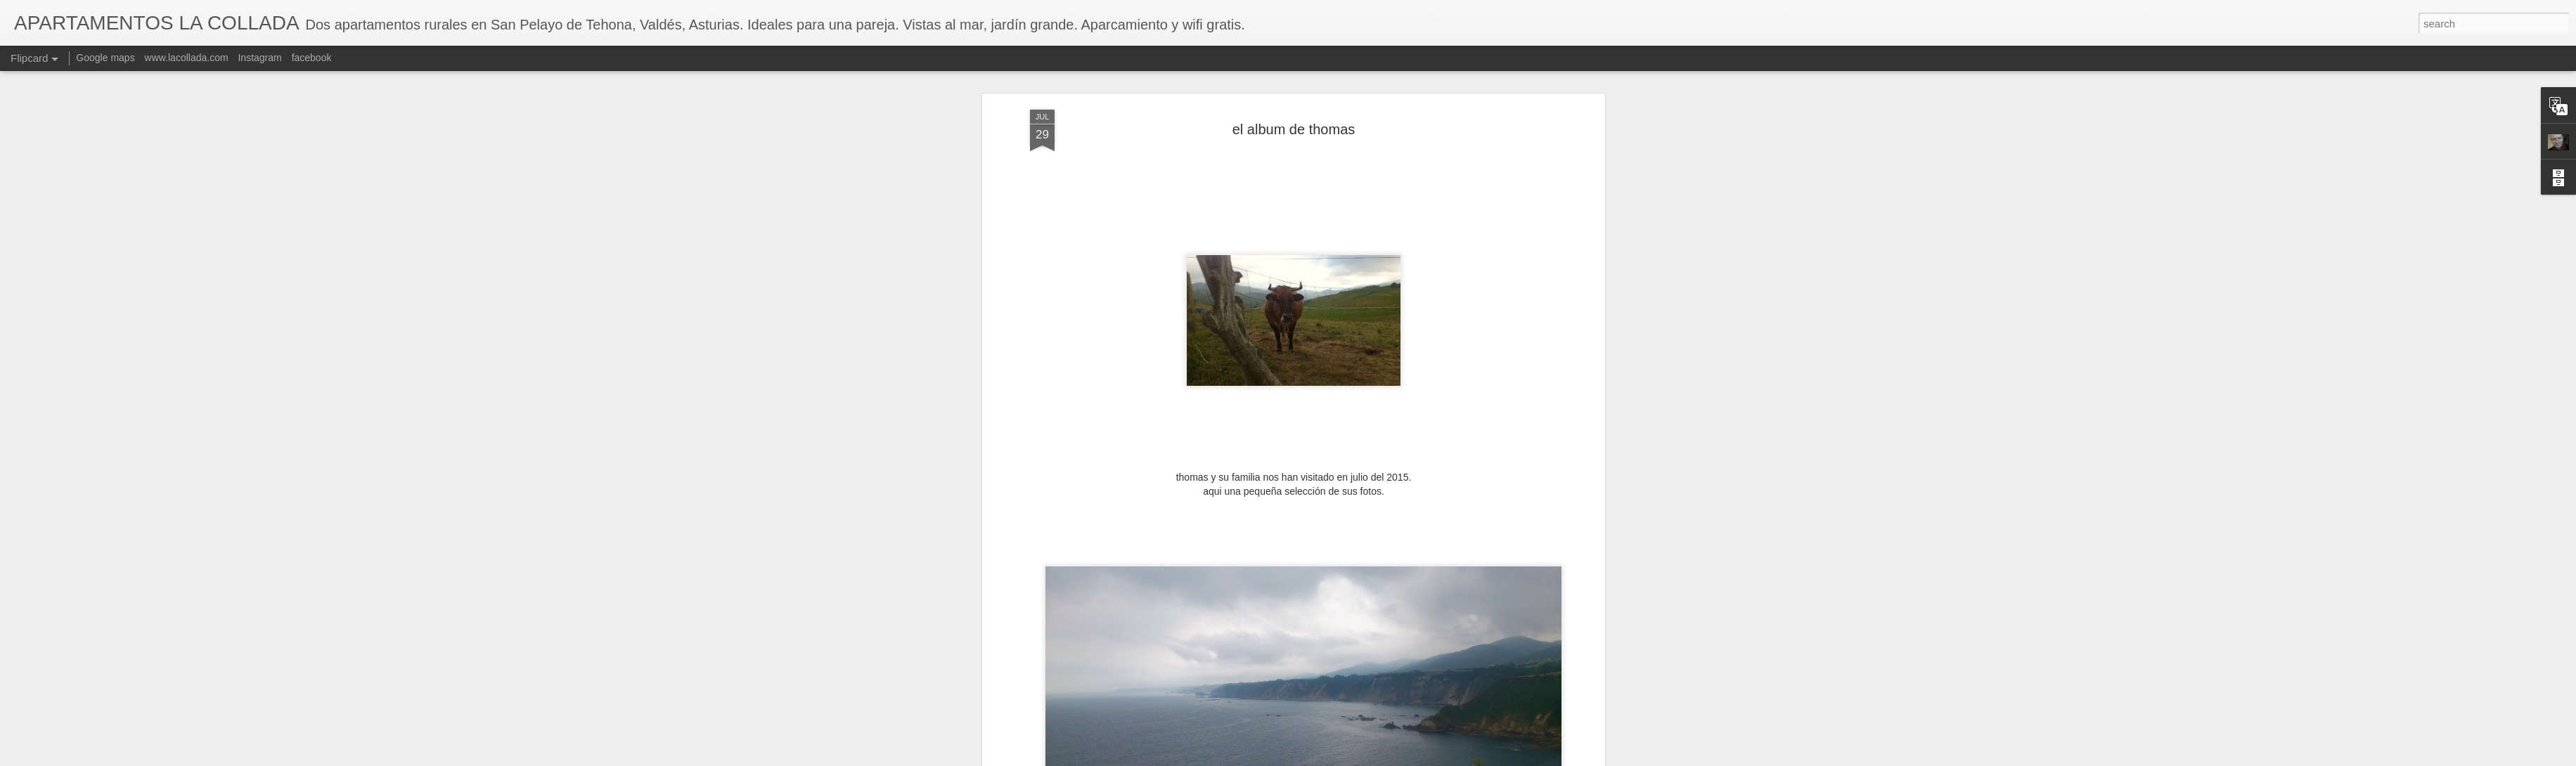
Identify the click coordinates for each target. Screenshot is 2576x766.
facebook (312, 57)
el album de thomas (1293, 128)
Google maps (105, 57)
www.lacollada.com (186, 57)
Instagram (259, 57)
